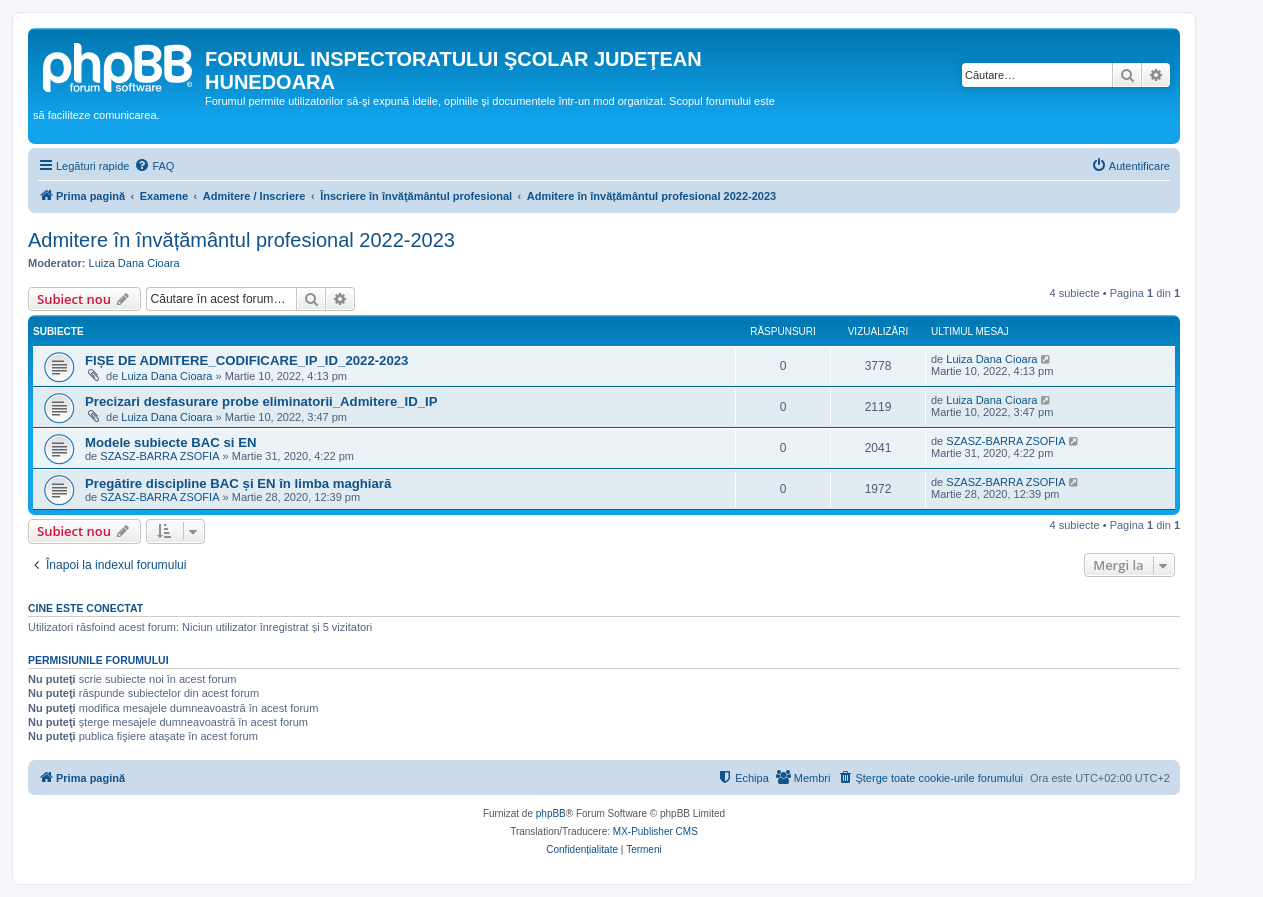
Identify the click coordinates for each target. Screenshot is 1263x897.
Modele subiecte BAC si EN (170, 442)
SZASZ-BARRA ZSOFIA (159, 456)
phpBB (551, 813)
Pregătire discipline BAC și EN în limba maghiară (238, 483)
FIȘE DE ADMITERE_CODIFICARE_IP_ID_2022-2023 (246, 360)
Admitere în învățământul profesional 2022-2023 (241, 240)
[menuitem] (154, 166)
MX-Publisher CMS (655, 831)
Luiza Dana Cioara (134, 263)
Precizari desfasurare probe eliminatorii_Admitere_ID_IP (261, 401)
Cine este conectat (85, 608)
